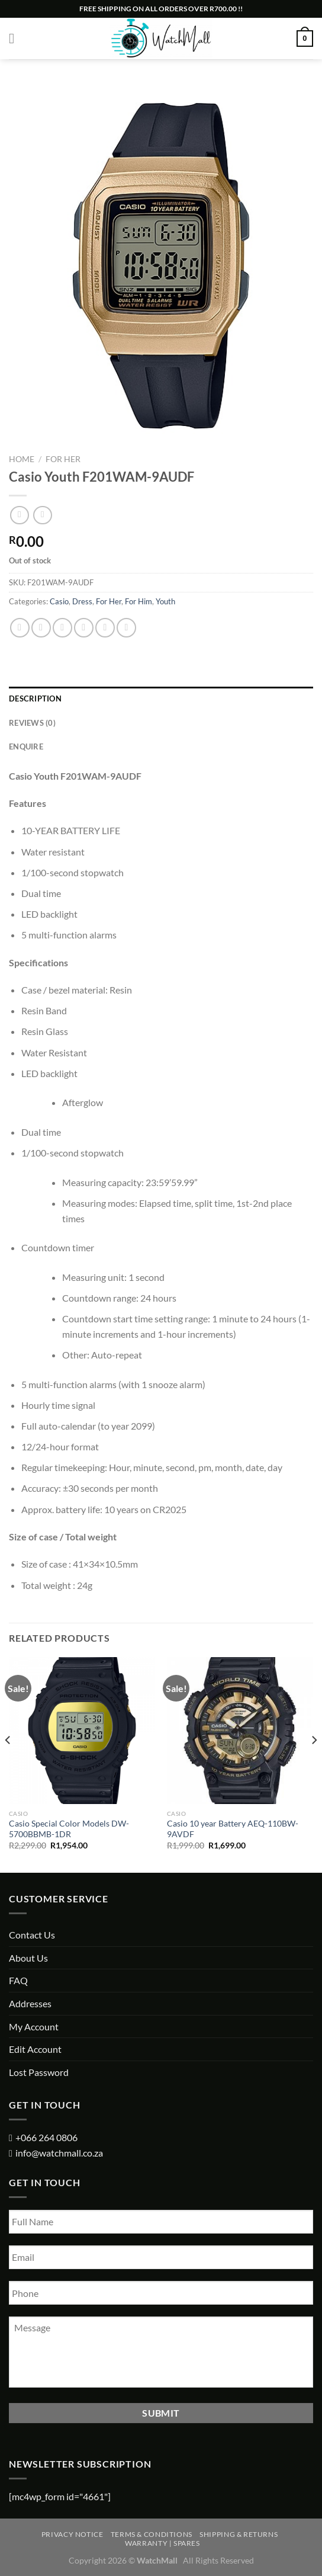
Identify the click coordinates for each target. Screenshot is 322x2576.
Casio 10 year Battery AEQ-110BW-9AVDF (232, 1829)
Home (21, 459)
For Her (63, 459)
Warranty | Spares (162, 2543)
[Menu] (16, 38)
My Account (34, 2026)
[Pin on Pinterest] (105, 627)
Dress (82, 601)
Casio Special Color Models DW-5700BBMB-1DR (69, 1829)
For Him (138, 601)
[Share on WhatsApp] (20, 627)
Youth (165, 601)
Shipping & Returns (238, 2534)
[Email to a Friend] (84, 627)
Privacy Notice (72, 2534)
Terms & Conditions (151, 2534)
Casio (59, 601)
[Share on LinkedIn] (126, 627)
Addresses (30, 2003)
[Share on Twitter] (62, 627)
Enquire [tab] (26, 746)
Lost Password (39, 2072)
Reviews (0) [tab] (32, 723)
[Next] (314, 1764)
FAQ (18, 1980)
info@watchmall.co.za (59, 2152)
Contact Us (32, 1934)
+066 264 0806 (46, 2137)
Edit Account (35, 2049)
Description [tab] (35, 698)
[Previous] (8, 1764)
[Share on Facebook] (41, 627)
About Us (28, 1957)
